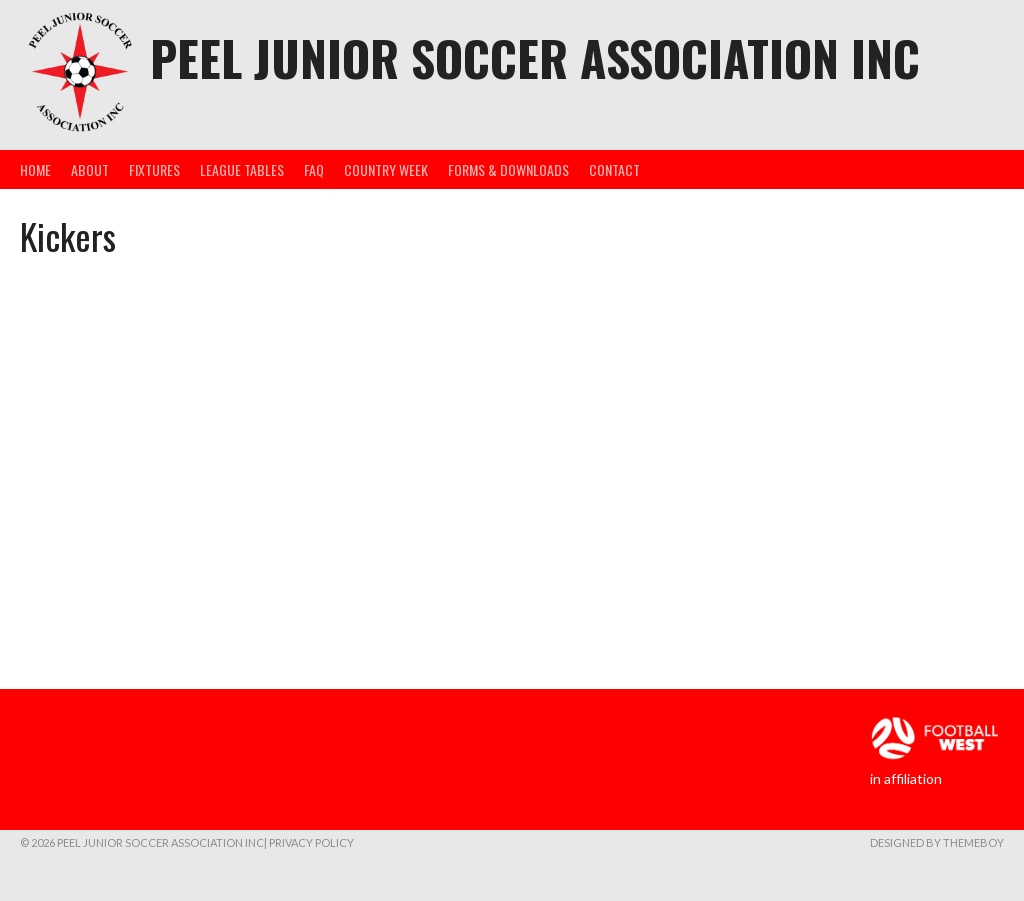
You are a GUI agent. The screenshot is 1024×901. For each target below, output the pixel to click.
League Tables (242, 169)
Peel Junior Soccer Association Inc (535, 57)
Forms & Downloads (508, 169)
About (90, 169)
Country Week (386, 169)
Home (35, 169)
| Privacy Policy (309, 842)
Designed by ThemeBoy (937, 842)
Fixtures (154, 169)
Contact (614, 169)
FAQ (314, 169)
